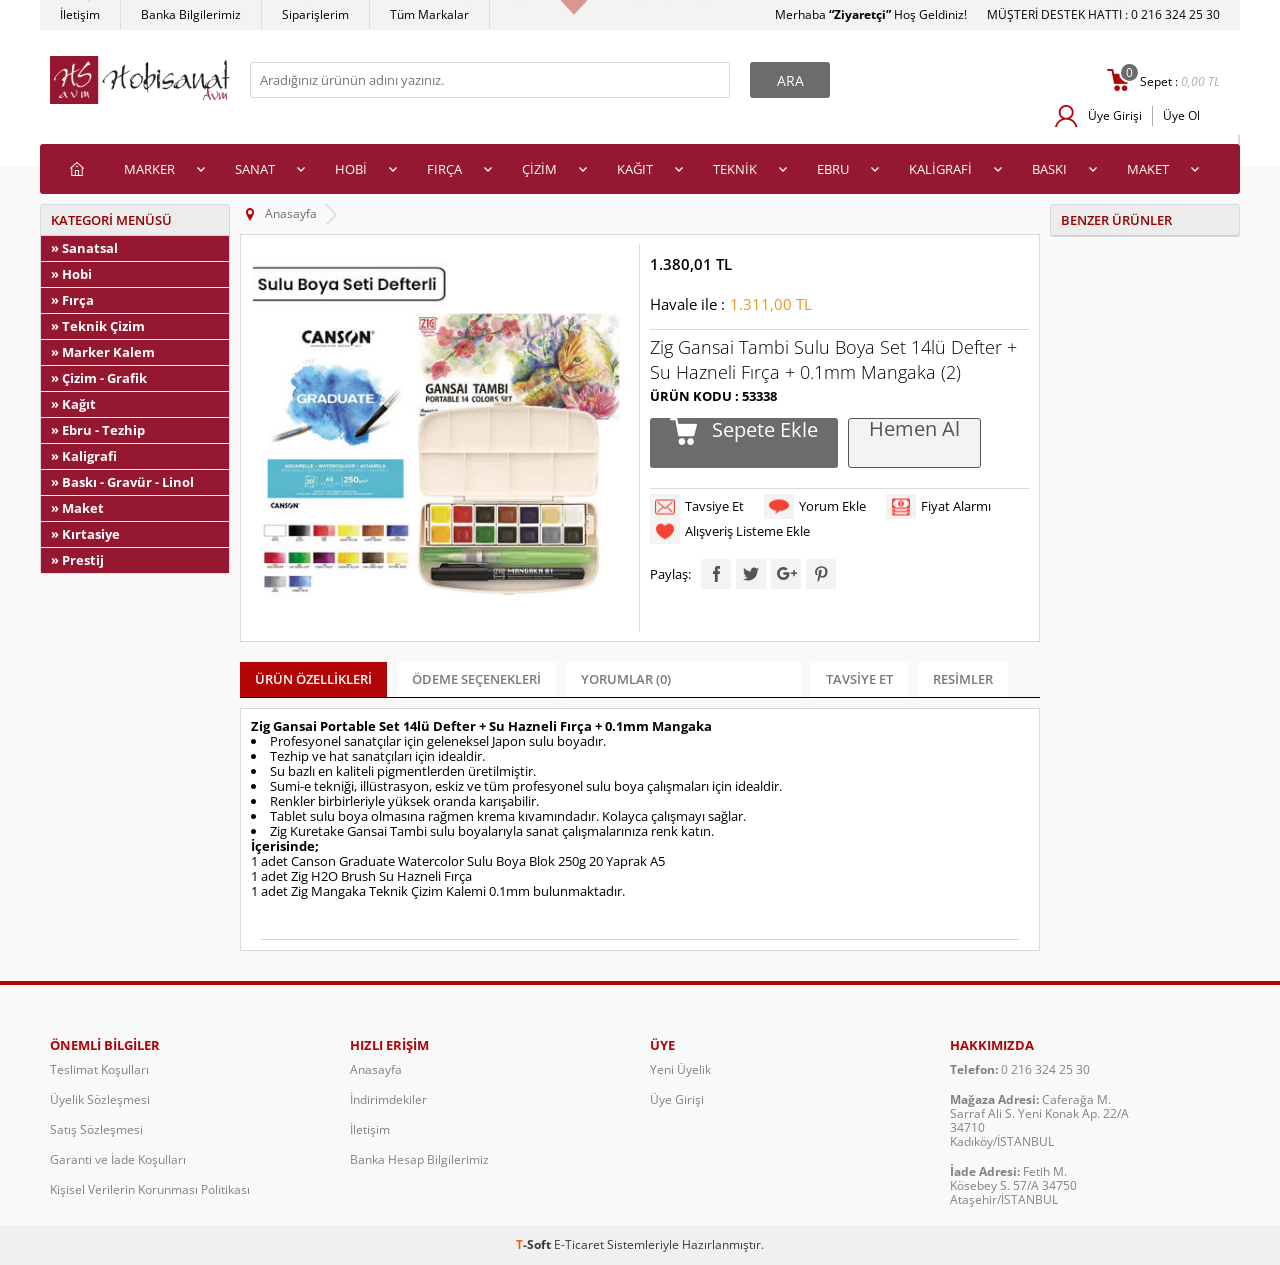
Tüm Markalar (429, 14)
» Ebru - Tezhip (98, 430)
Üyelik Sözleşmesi (100, 1099)
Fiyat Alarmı (956, 506)
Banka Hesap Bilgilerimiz (419, 1159)
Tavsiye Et (714, 506)
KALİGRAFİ (940, 169)
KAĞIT (635, 169)
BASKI (1049, 169)
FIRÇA (444, 169)
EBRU (833, 169)
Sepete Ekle (762, 430)
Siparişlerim (315, 14)
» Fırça (72, 300)
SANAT (255, 169)
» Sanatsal (84, 248)
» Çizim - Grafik (99, 378)
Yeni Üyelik (680, 1069)
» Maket (77, 508)
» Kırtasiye (85, 534)
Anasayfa (376, 1069)
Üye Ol (1181, 115)
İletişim (80, 14)
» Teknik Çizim (98, 326)
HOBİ (351, 169)
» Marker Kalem (103, 352)
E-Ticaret (579, 1244)
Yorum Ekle (832, 506)
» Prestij (77, 560)
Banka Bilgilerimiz (191, 14)
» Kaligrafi (84, 456)
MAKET (1148, 169)
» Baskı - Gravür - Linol (122, 482)
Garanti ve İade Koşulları (118, 1159)
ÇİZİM (539, 169)
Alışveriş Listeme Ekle (747, 531)
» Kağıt (73, 404)
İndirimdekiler (388, 1099)
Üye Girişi (1115, 115)
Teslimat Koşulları (99, 1069)
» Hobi (71, 274)
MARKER (149, 169)
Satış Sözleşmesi (96, 1129)
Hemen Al (914, 430)
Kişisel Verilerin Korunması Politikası (150, 1189)
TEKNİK (735, 169)
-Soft (535, 1244)
